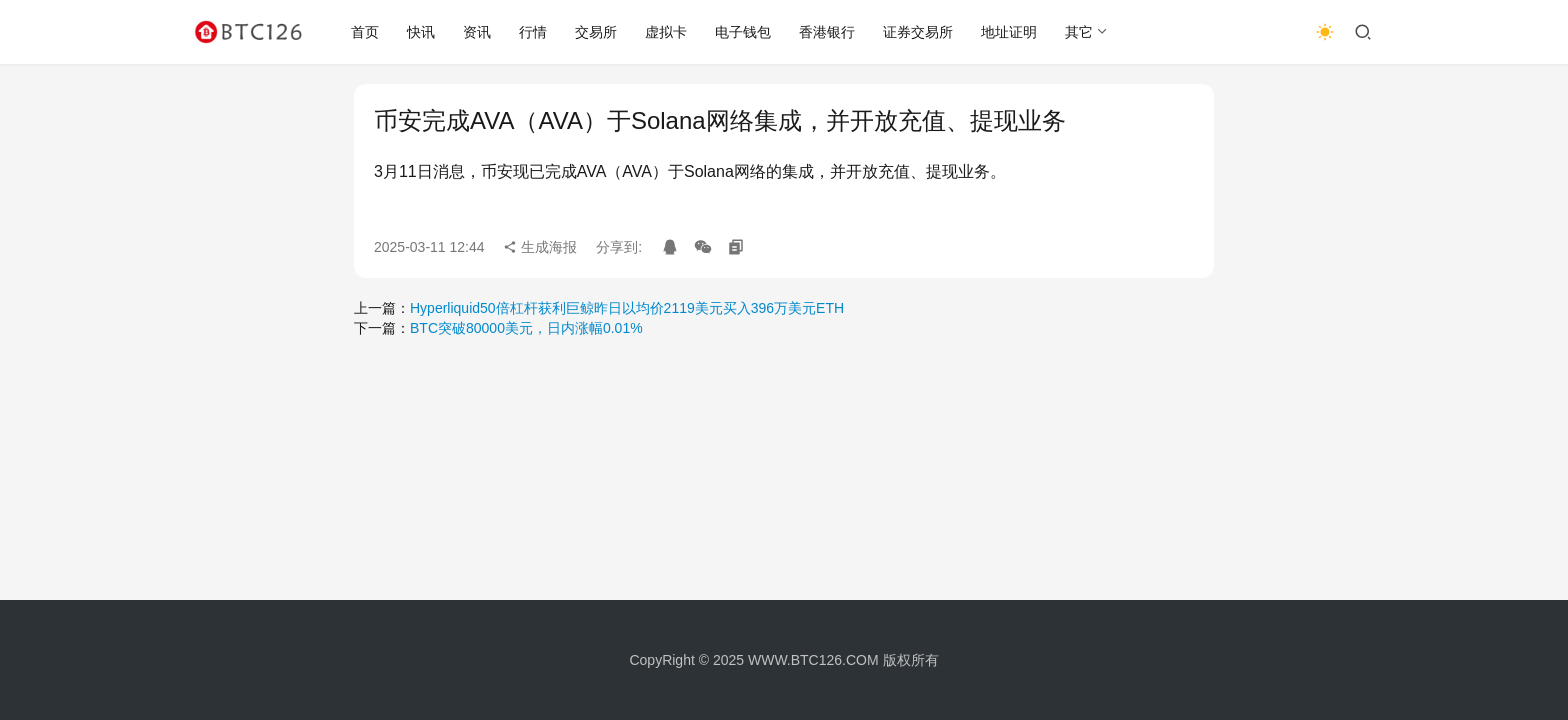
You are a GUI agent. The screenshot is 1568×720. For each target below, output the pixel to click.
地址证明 (1009, 32)
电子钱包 (743, 32)
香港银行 (827, 32)
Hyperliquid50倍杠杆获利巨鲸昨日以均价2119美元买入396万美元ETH (627, 308)
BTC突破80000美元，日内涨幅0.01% (526, 328)
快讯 (421, 32)
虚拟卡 (666, 32)
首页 (365, 32)
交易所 (596, 32)
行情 (533, 32)
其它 (1079, 32)
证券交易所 (918, 32)
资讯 (477, 32)
